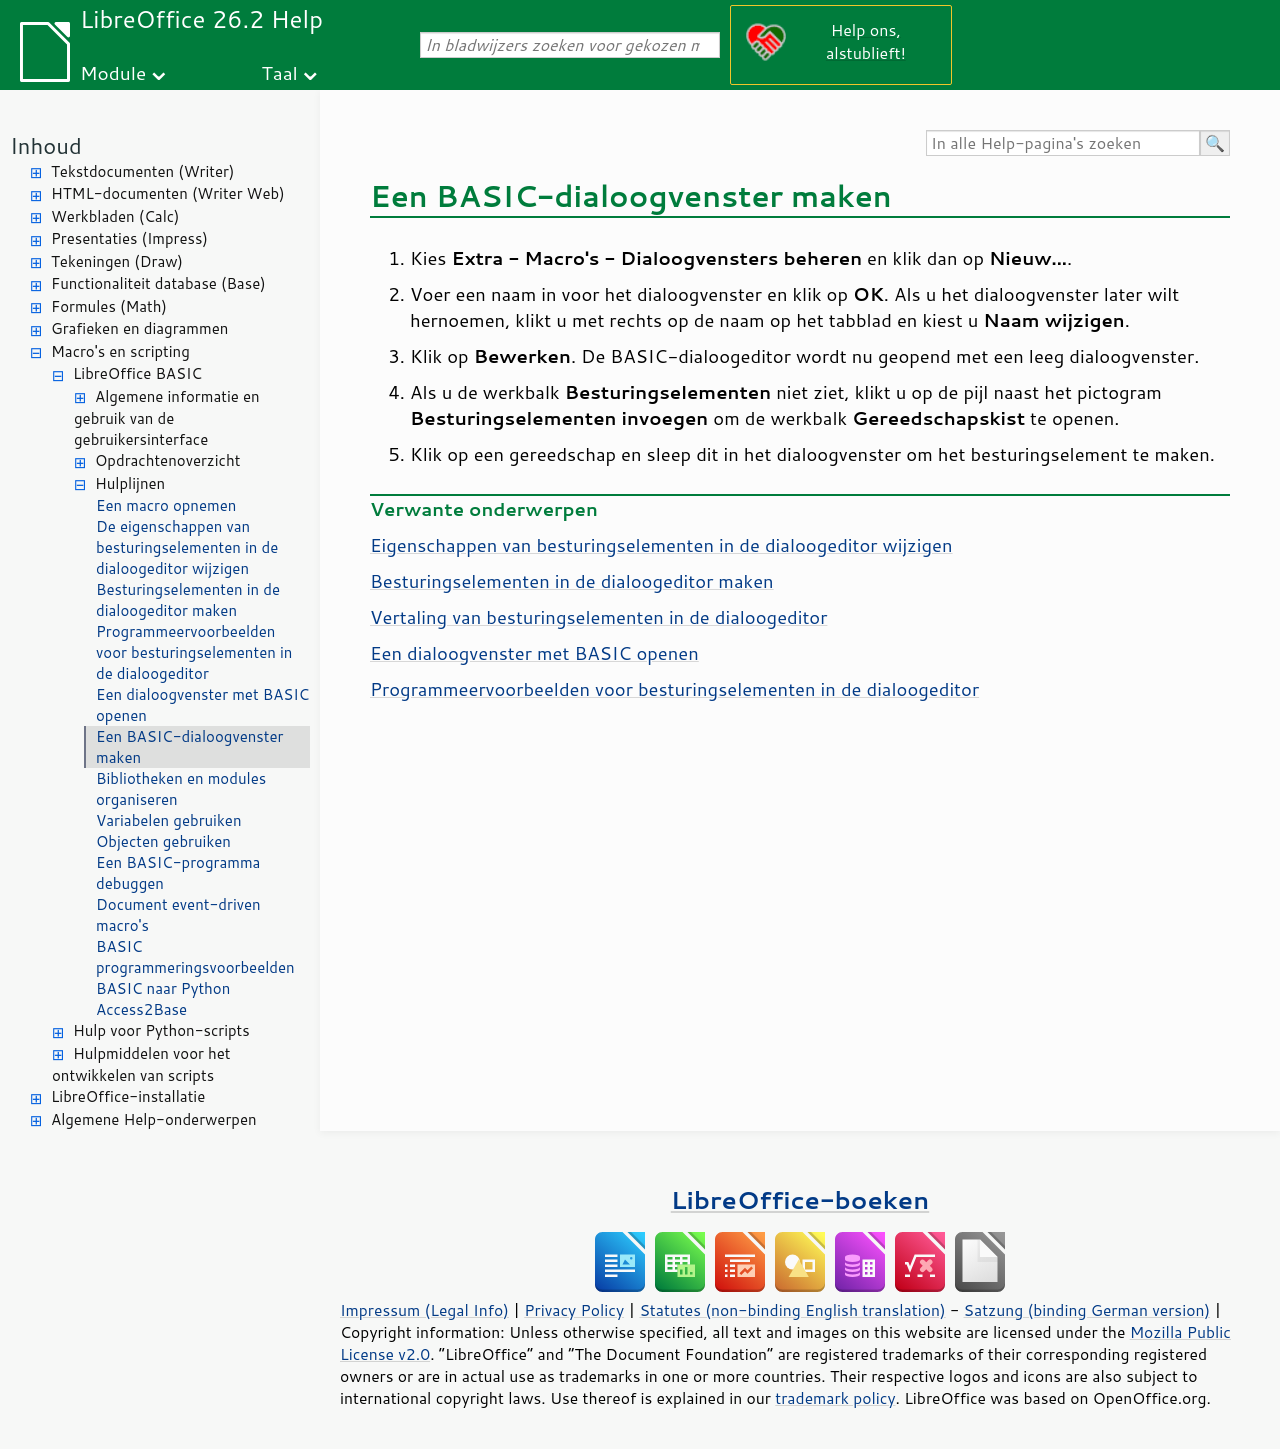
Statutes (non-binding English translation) (792, 1310)
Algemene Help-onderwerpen (154, 1119)
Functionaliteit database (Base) (158, 283)
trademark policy (835, 1398)
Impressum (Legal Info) (424, 1310)
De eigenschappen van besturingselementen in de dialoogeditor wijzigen (187, 547)
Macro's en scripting (120, 351)
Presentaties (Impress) (129, 238)
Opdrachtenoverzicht (167, 460)
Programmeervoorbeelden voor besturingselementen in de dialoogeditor (194, 652)
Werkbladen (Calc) (115, 216)
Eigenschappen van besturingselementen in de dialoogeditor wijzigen (661, 545)
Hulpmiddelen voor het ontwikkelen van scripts (141, 1065)
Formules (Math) (109, 306)
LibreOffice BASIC (137, 373)
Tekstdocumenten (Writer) (142, 171)
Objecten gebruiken (163, 841)
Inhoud (46, 145)
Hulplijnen (130, 483)
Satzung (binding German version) (1087, 1310)
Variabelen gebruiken (169, 820)
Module (113, 72)
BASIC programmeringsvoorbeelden (195, 957)
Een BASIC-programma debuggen (178, 873)
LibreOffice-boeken (800, 1199)
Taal (279, 72)
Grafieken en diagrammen (139, 328)
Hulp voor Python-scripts (161, 1030)
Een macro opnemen (166, 505)
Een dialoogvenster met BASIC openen (202, 705)
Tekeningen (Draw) (117, 261)
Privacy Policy (574, 1310)
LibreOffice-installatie (128, 1096)
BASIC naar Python (163, 988)
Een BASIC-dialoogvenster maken (189, 747)
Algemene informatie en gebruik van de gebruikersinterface (167, 418)
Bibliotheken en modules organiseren (181, 789)
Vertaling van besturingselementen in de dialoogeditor (598, 617)
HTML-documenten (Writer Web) (168, 193)
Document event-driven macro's (178, 915)
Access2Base (141, 1009)
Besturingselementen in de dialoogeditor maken (188, 600)
